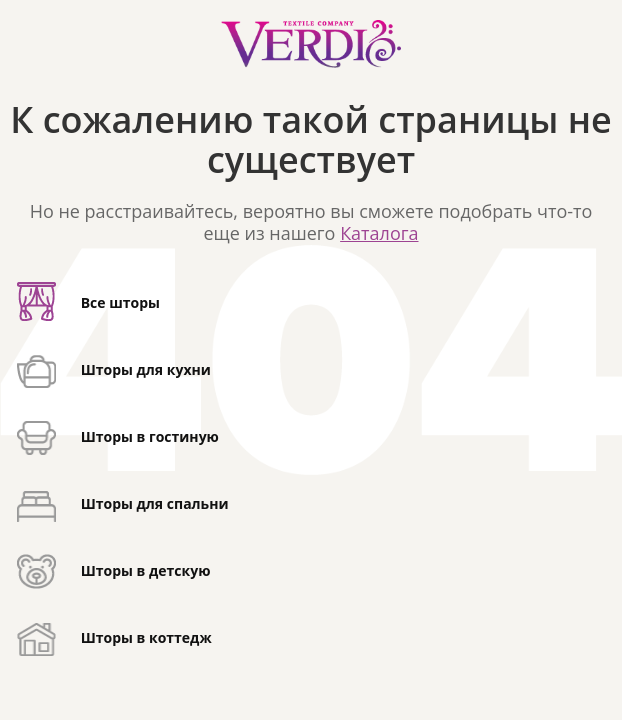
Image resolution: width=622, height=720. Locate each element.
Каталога (379, 233)
